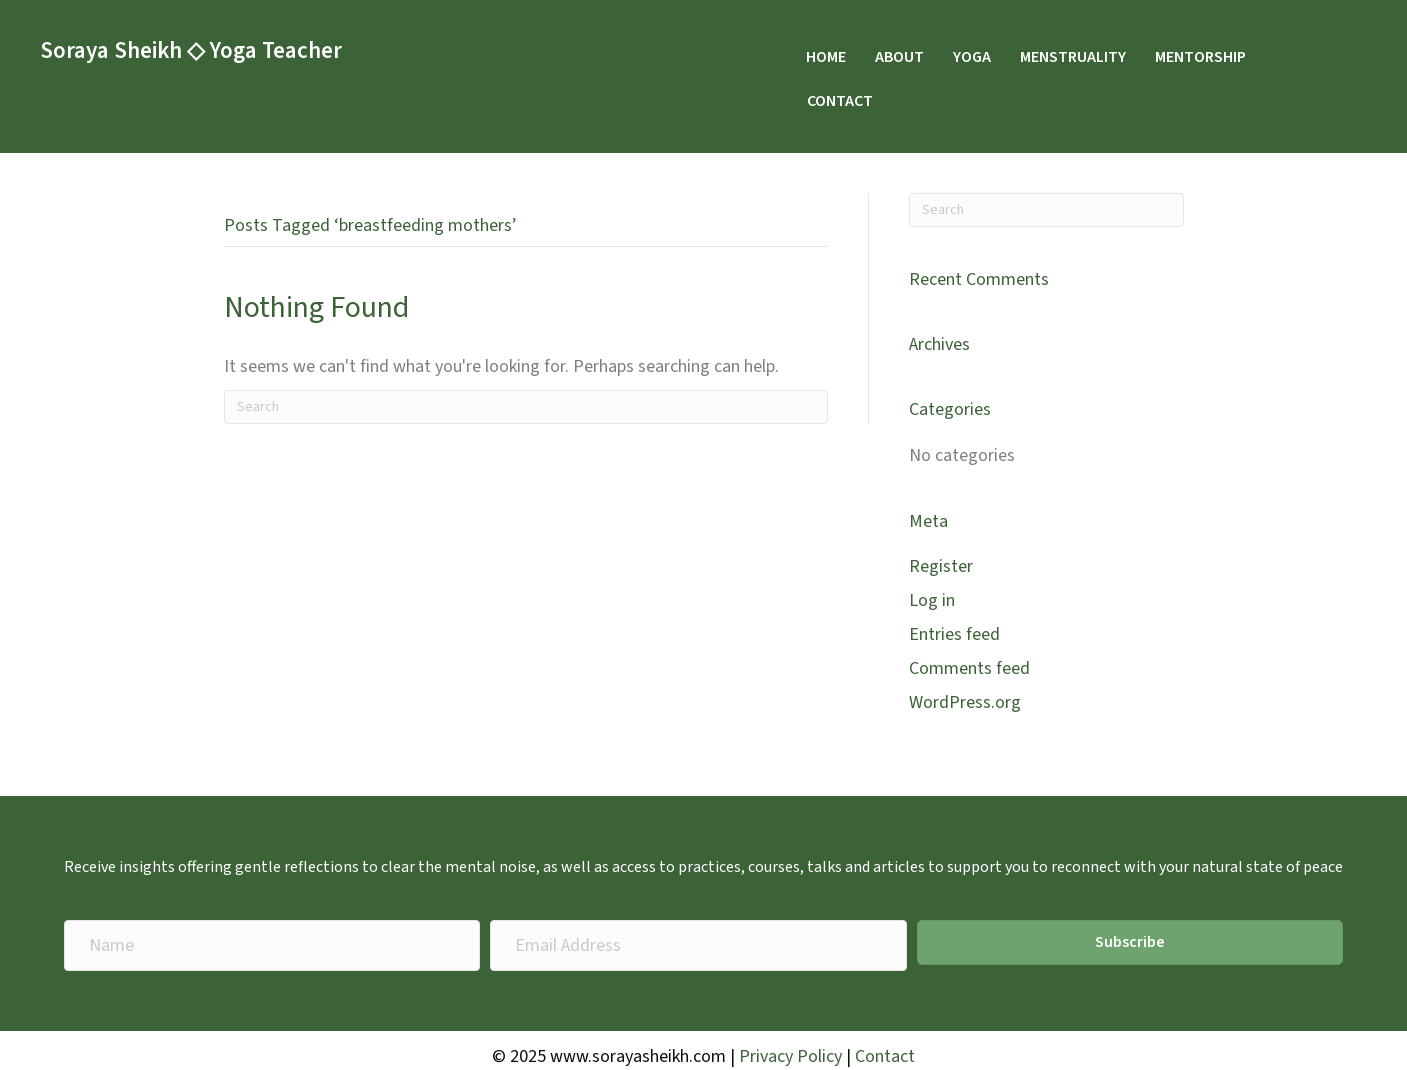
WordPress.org (965, 702)
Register (941, 566)
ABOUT (899, 57)
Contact (885, 1056)
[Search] (526, 407)
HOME (826, 57)
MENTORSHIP (1200, 57)
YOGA (972, 57)
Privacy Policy (790, 1056)
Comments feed (969, 668)
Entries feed (954, 634)
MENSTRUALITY (1073, 57)
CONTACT (840, 101)
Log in (932, 600)
